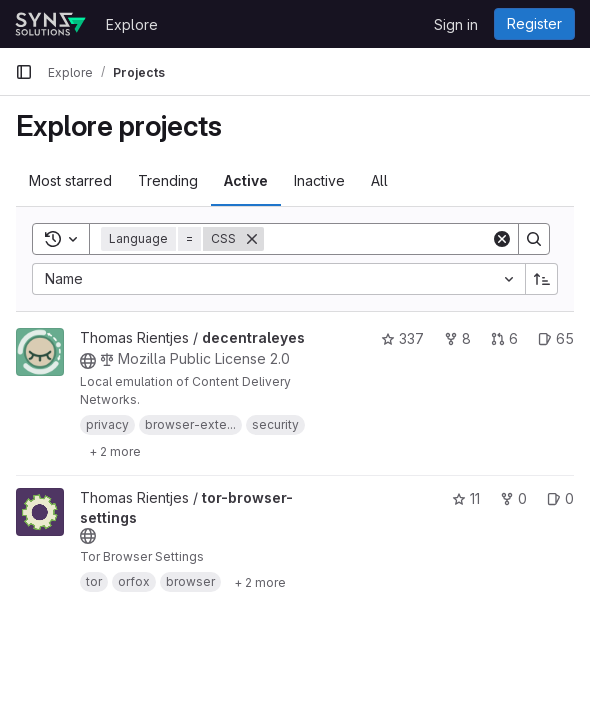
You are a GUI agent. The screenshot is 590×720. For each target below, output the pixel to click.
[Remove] (252, 239)
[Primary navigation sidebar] (24, 72)
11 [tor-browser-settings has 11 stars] (466, 498)
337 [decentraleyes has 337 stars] (402, 338)
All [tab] (379, 180)
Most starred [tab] (70, 180)
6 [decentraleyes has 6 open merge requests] (504, 338)
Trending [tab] (168, 180)
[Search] (388, 239)
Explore (132, 24)
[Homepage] (50, 24)
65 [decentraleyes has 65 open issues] (556, 338)
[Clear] (502, 239)
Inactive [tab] (319, 180)
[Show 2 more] (115, 451)
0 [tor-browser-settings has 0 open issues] (560, 498)
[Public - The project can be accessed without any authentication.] (88, 361)
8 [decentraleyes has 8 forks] (457, 338)
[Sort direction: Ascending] (542, 279)
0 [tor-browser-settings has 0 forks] (513, 498)
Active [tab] (246, 180)
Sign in (456, 24)
